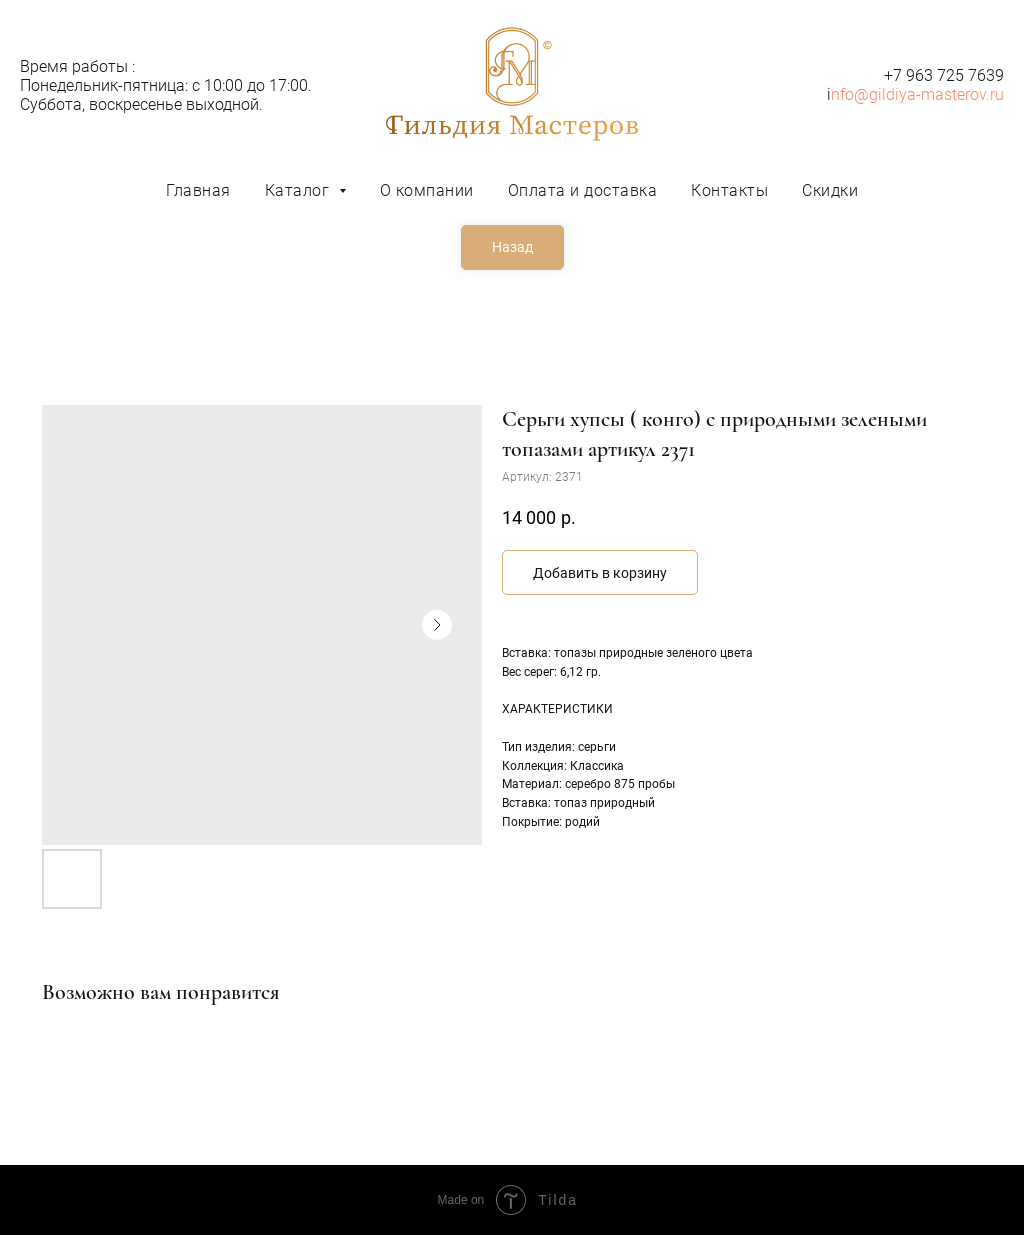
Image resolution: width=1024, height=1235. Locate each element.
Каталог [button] (299, 190)
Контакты (729, 190)
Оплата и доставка (583, 190)
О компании (427, 190)
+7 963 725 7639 (944, 75)
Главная (198, 190)
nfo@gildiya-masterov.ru (917, 94)
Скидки (830, 190)
